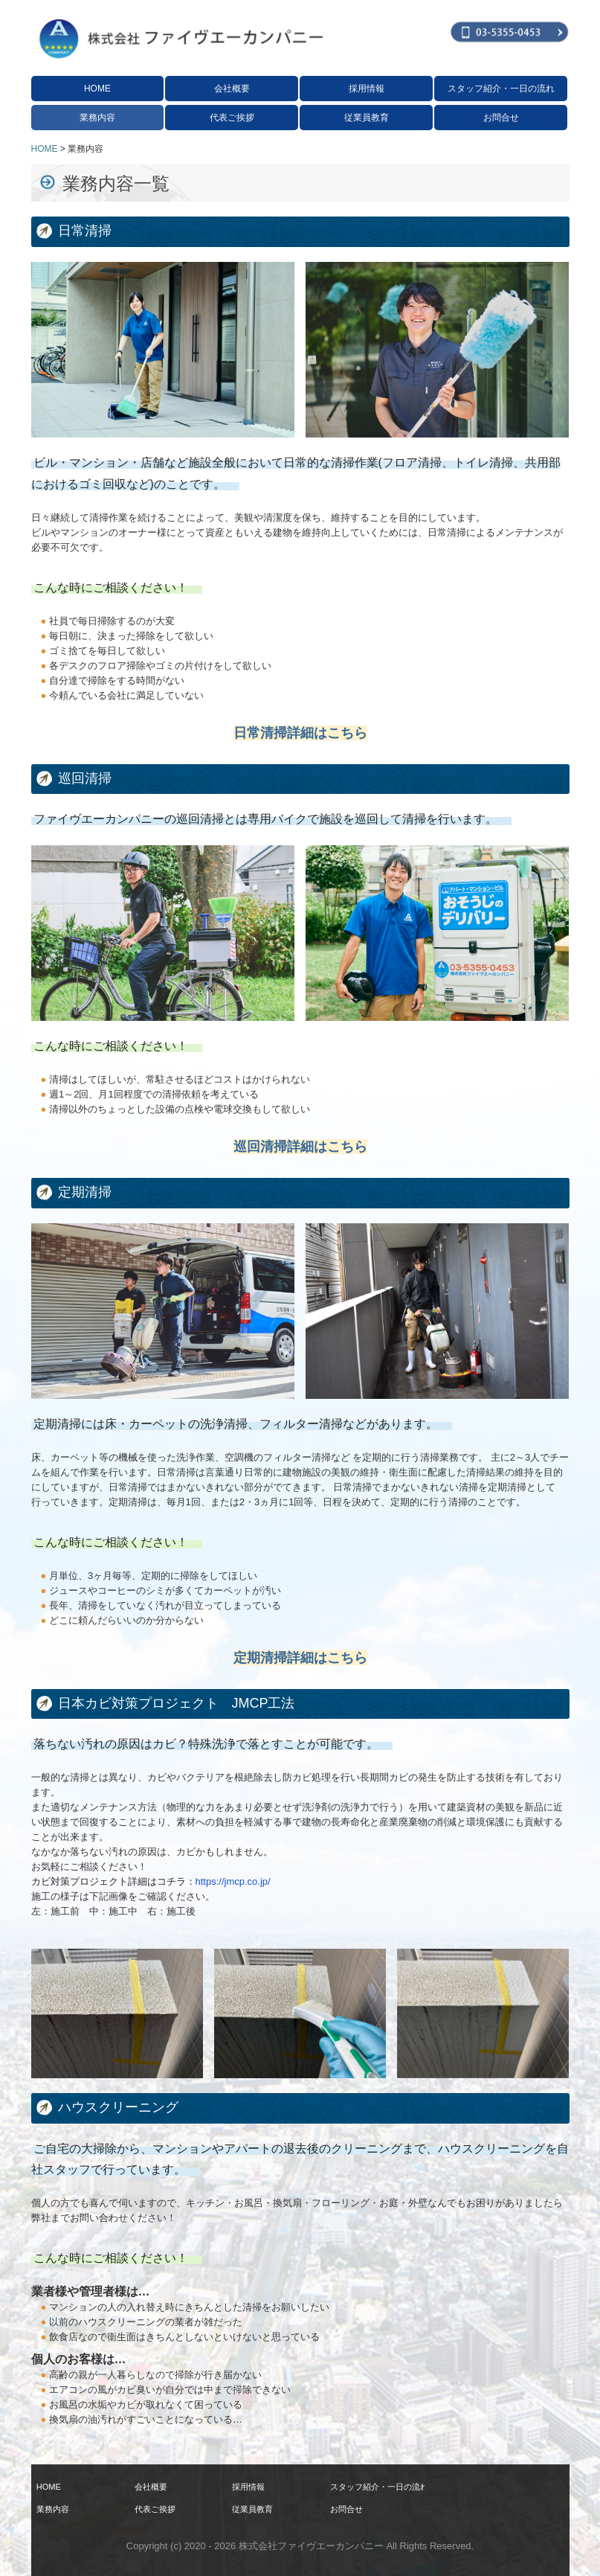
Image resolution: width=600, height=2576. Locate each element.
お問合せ (501, 117)
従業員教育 (366, 117)
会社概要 (232, 88)
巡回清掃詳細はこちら (300, 1146)
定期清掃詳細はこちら (300, 1657)
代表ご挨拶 (232, 117)
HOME (97, 88)
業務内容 (97, 117)
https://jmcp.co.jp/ (233, 1881)
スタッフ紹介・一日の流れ (501, 88)
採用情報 (366, 88)
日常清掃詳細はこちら (300, 732)
